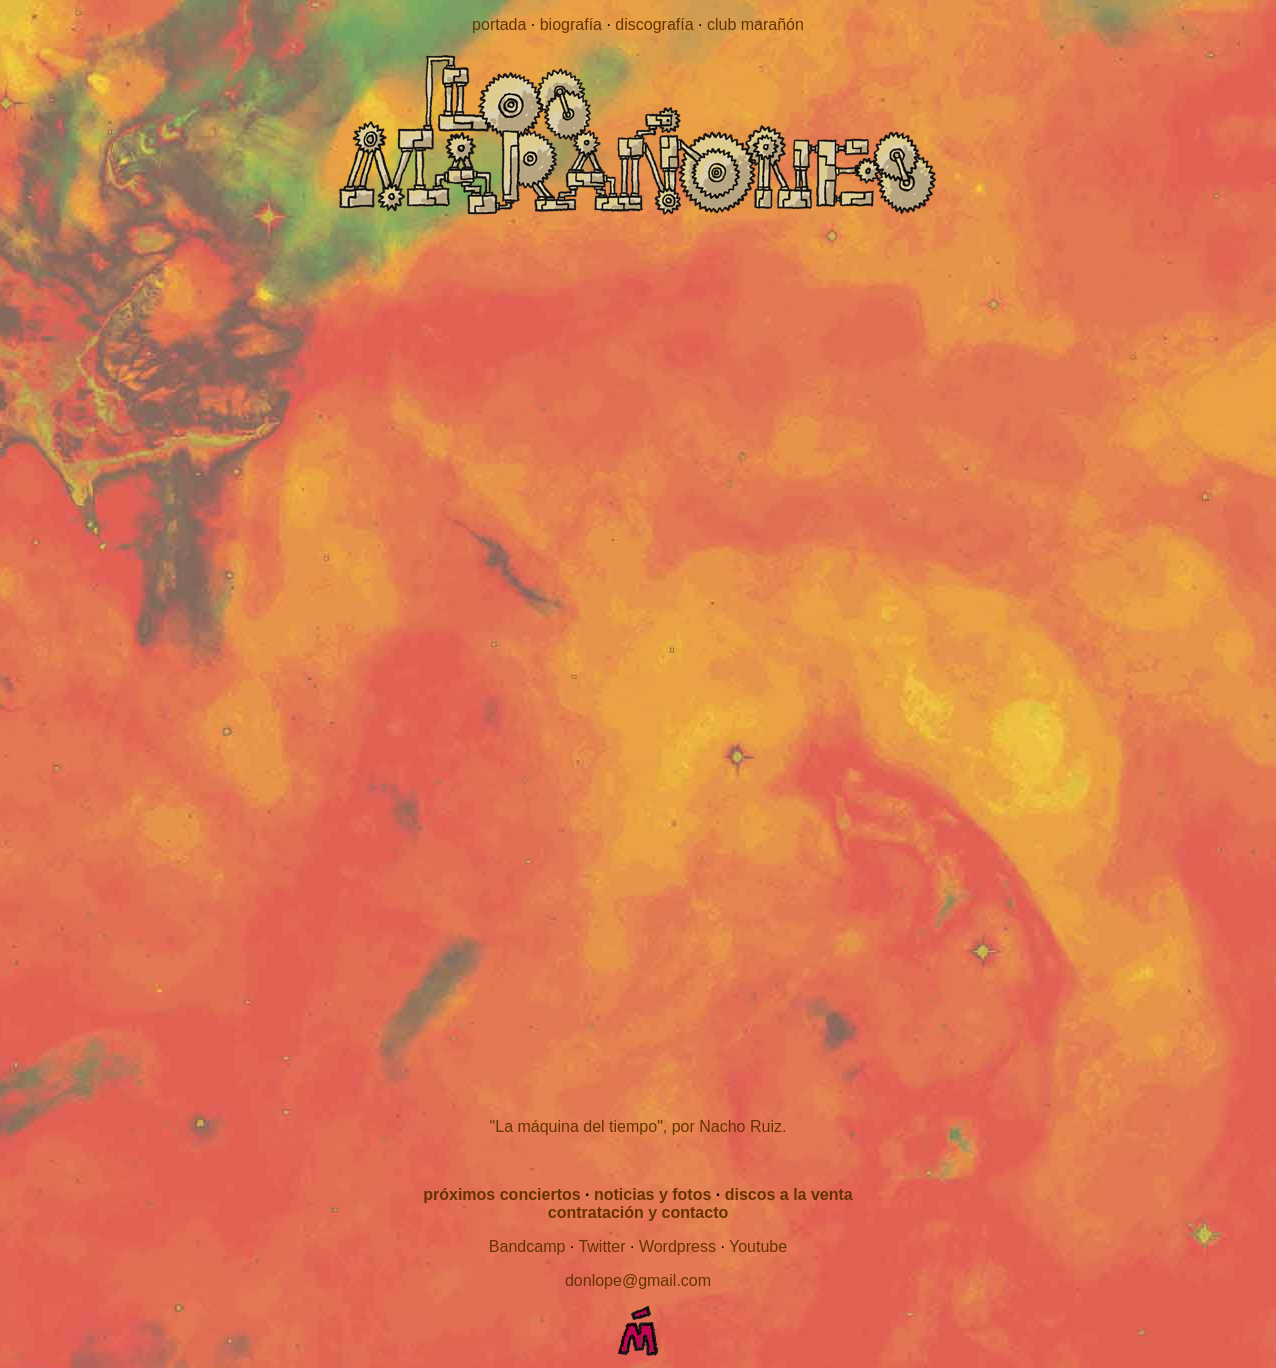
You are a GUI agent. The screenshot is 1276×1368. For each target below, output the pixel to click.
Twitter (601, 1246)
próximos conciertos (501, 1194)
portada (499, 24)
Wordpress (677, 1246)
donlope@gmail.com (638, 1280)
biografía (571, 24)
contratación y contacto (638, 1212)
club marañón (755, 24)
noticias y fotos (652, 1194)
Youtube (758, 1246)
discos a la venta (789, 1194)
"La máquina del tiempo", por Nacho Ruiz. (638, 1126)
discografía (654, 24)
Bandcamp (527, 1246)
